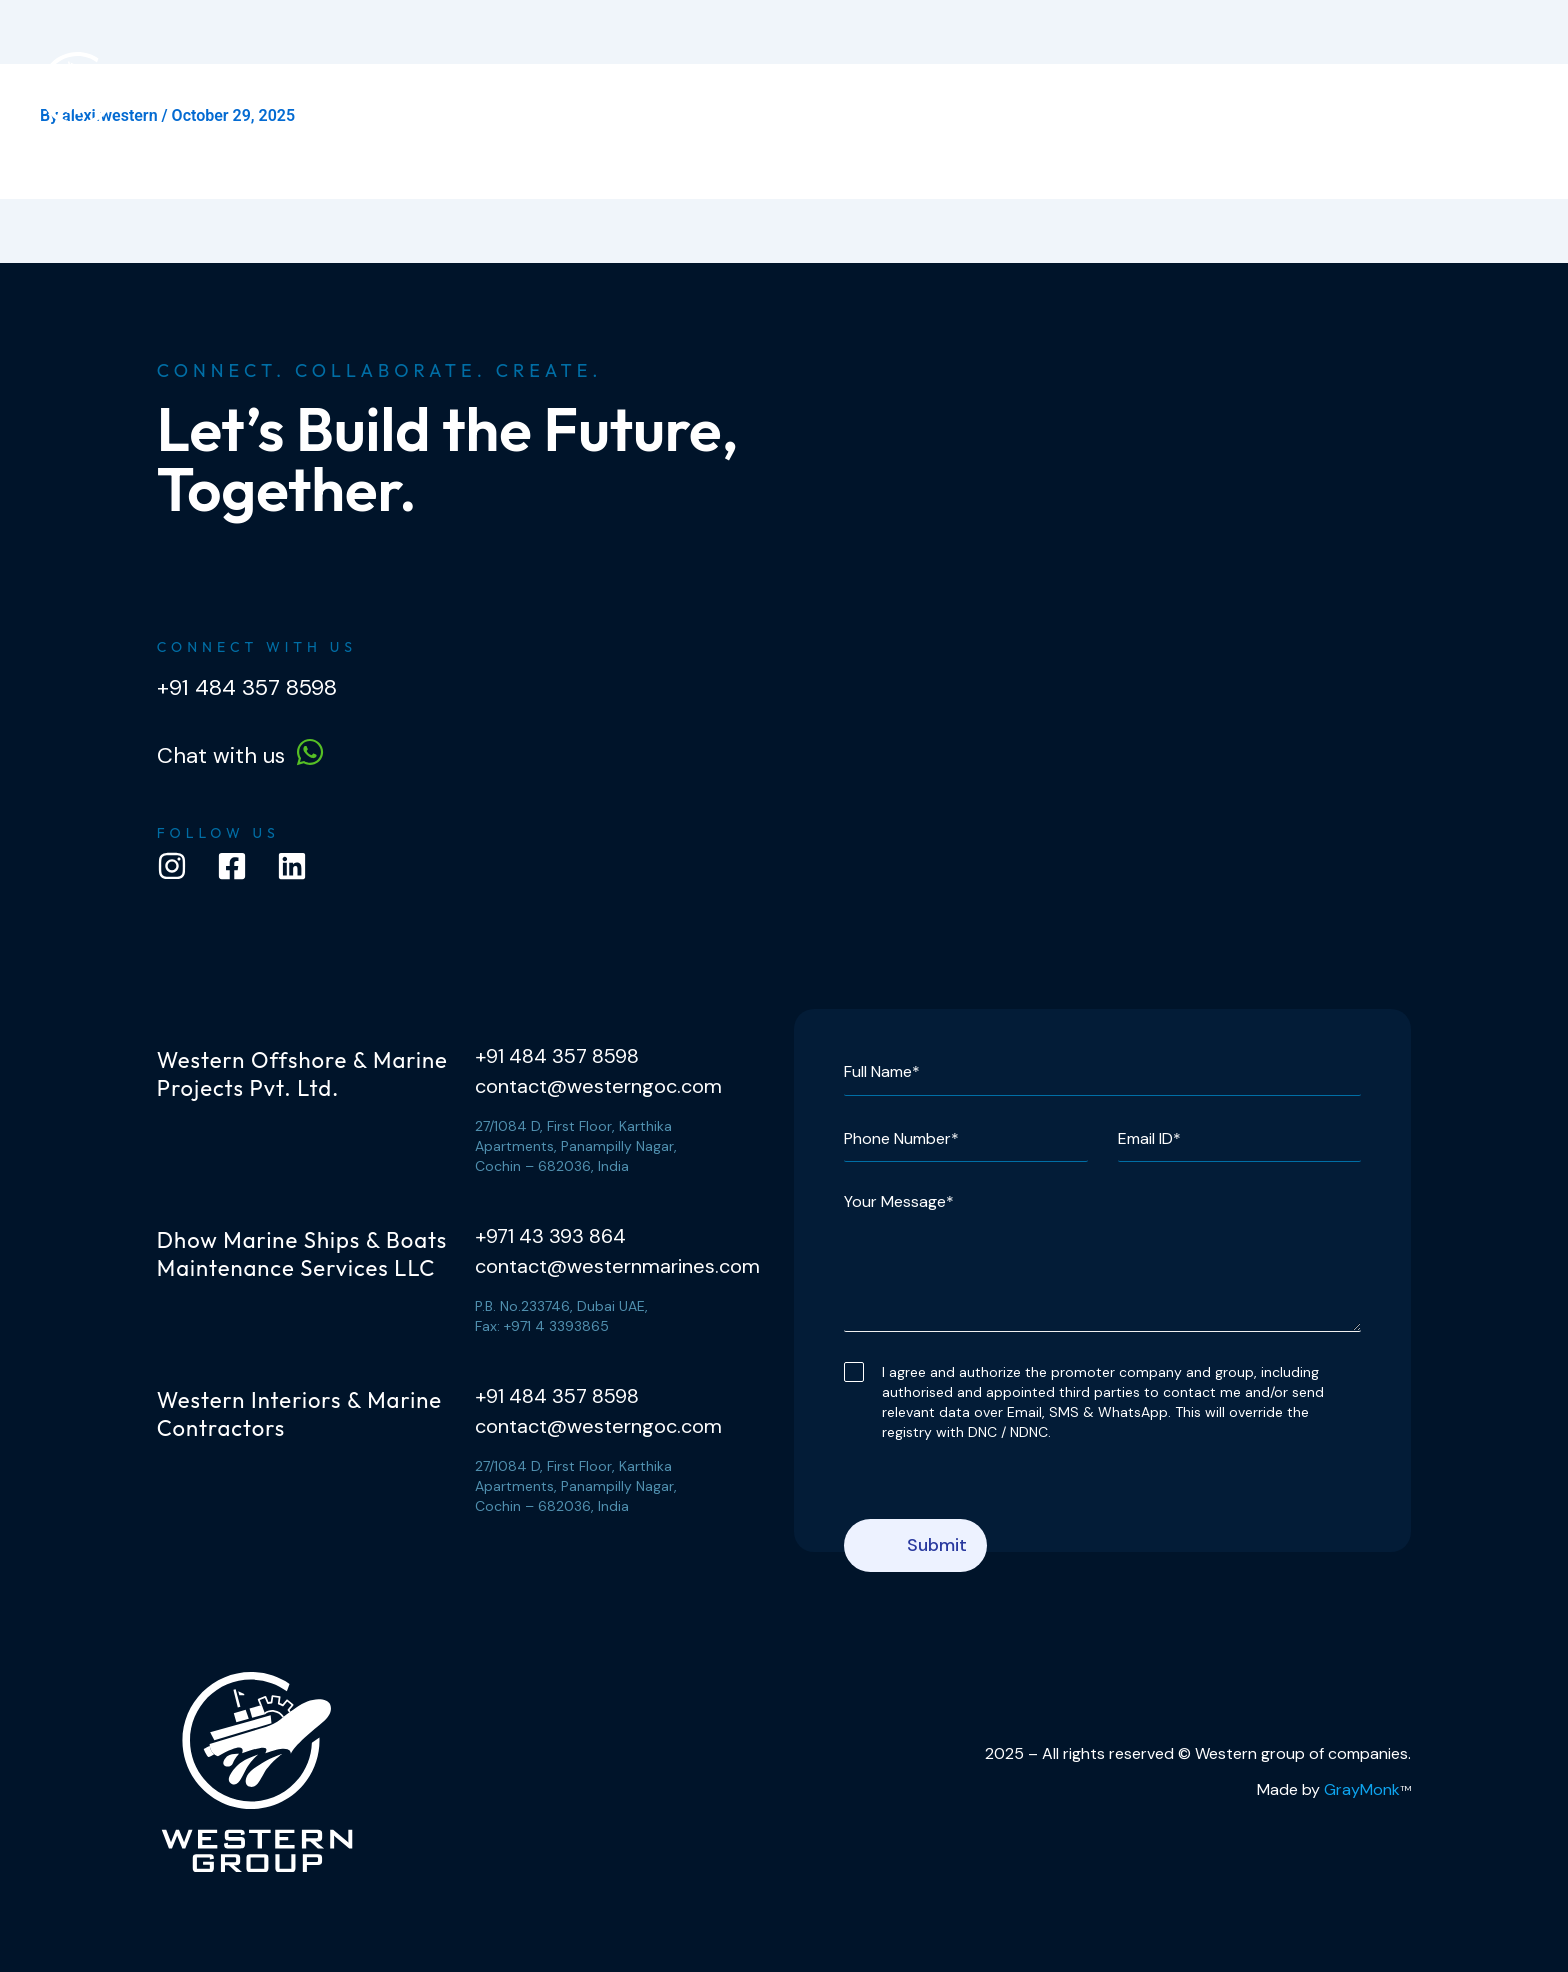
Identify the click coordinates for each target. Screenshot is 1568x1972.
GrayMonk (1362, 1789)
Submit (937, 1545)
